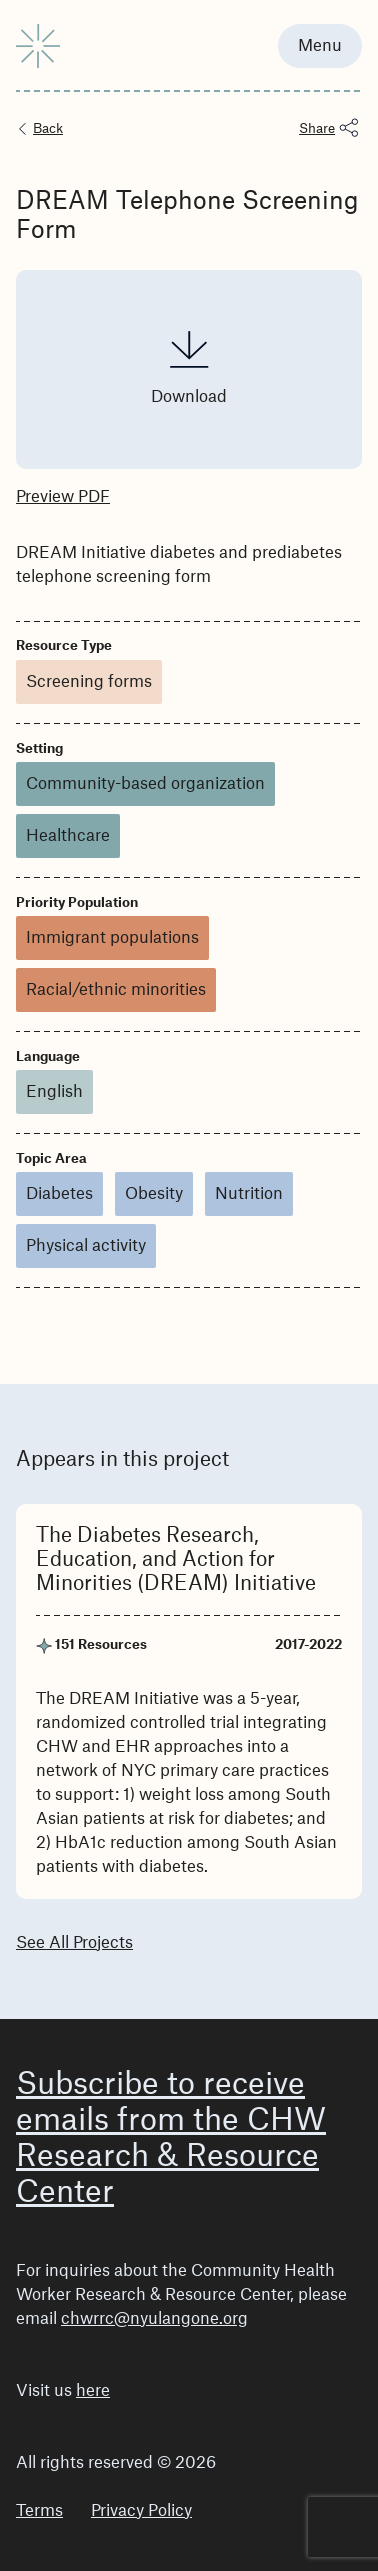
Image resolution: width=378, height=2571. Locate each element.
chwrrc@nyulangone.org (154, 2319)
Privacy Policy (141, 2511)
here (93, 2391)
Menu (320, 46)
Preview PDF (63, 497)
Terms (39, 2511)
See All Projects (74, 1943)
